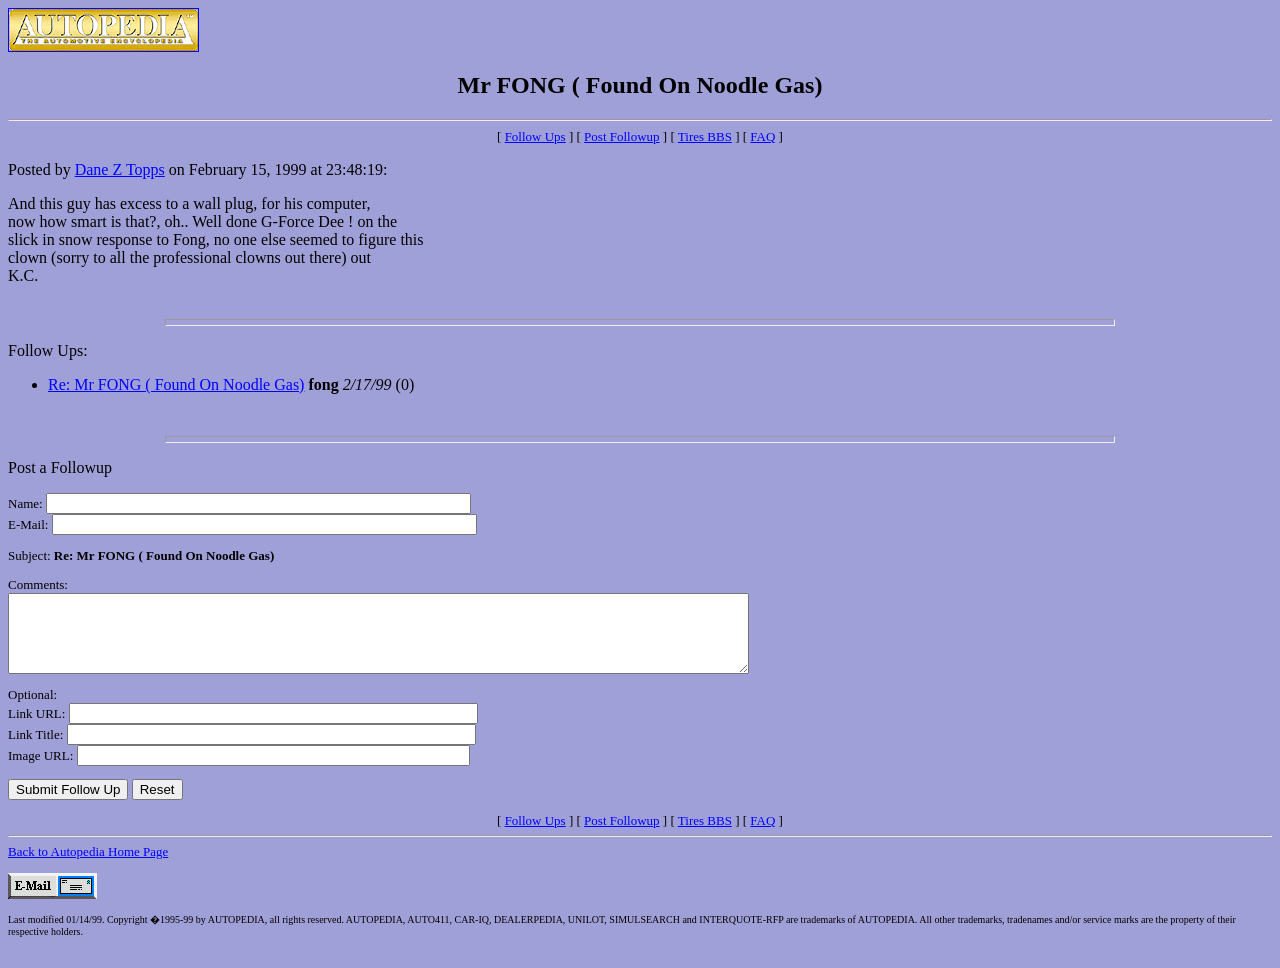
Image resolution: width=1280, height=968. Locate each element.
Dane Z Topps (120, 169)
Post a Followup (60, 467)
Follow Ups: (48, 350)
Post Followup (622, 136)
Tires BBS (705, 136)
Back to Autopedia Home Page (88, 866)
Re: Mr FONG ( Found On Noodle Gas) (176, 384)
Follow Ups (535, 136)
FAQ (762, 136)
